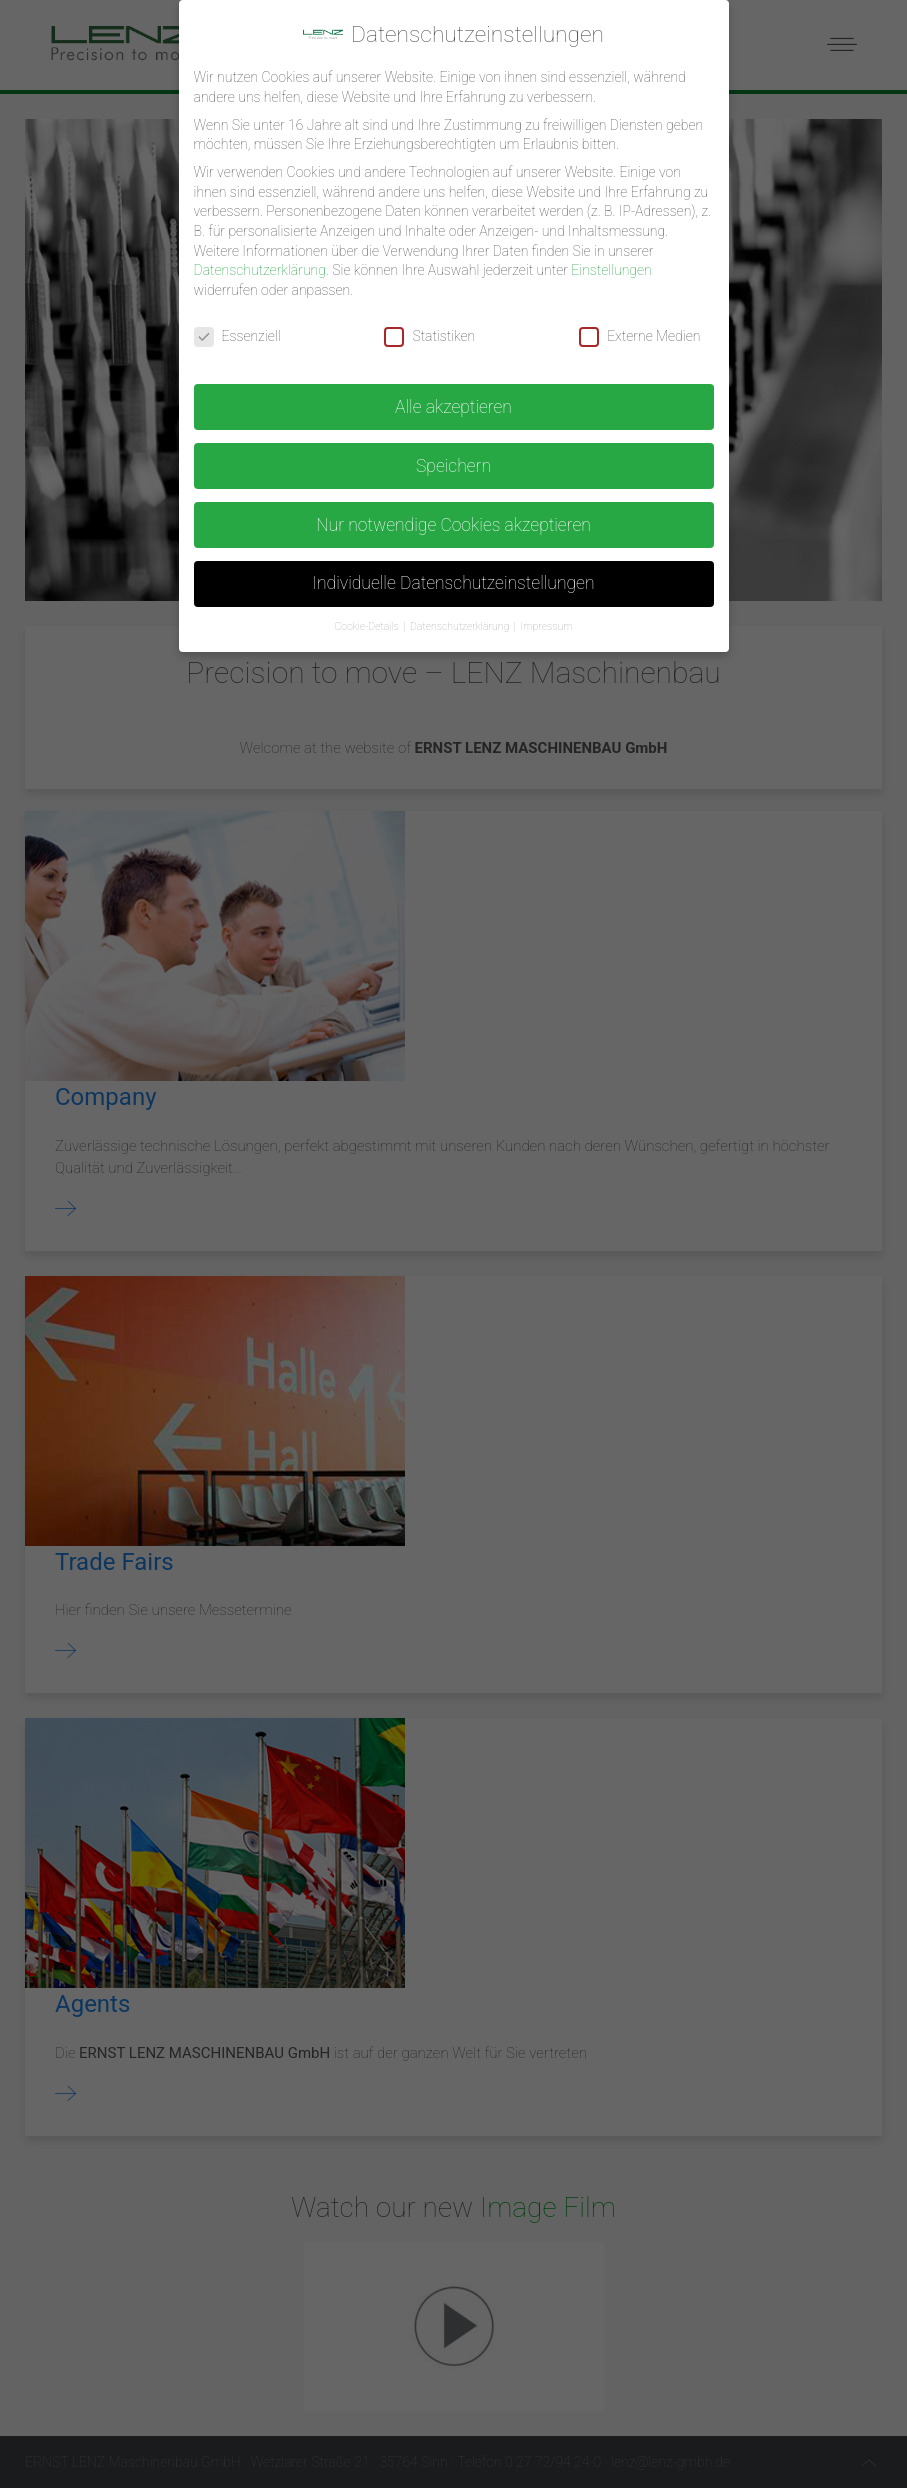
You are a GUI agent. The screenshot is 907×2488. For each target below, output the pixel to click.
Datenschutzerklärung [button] (461, 618)
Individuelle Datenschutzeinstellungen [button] (453, 575)
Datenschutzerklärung (260, 262)
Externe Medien (639, 327)
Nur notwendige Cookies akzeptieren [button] (453, 516)
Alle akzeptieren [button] (453, 398)
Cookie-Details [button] (367, 618)
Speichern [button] (453, 457)
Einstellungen (611, 262)
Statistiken (429, 327)
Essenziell (237, 327)
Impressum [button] (546, 618)
